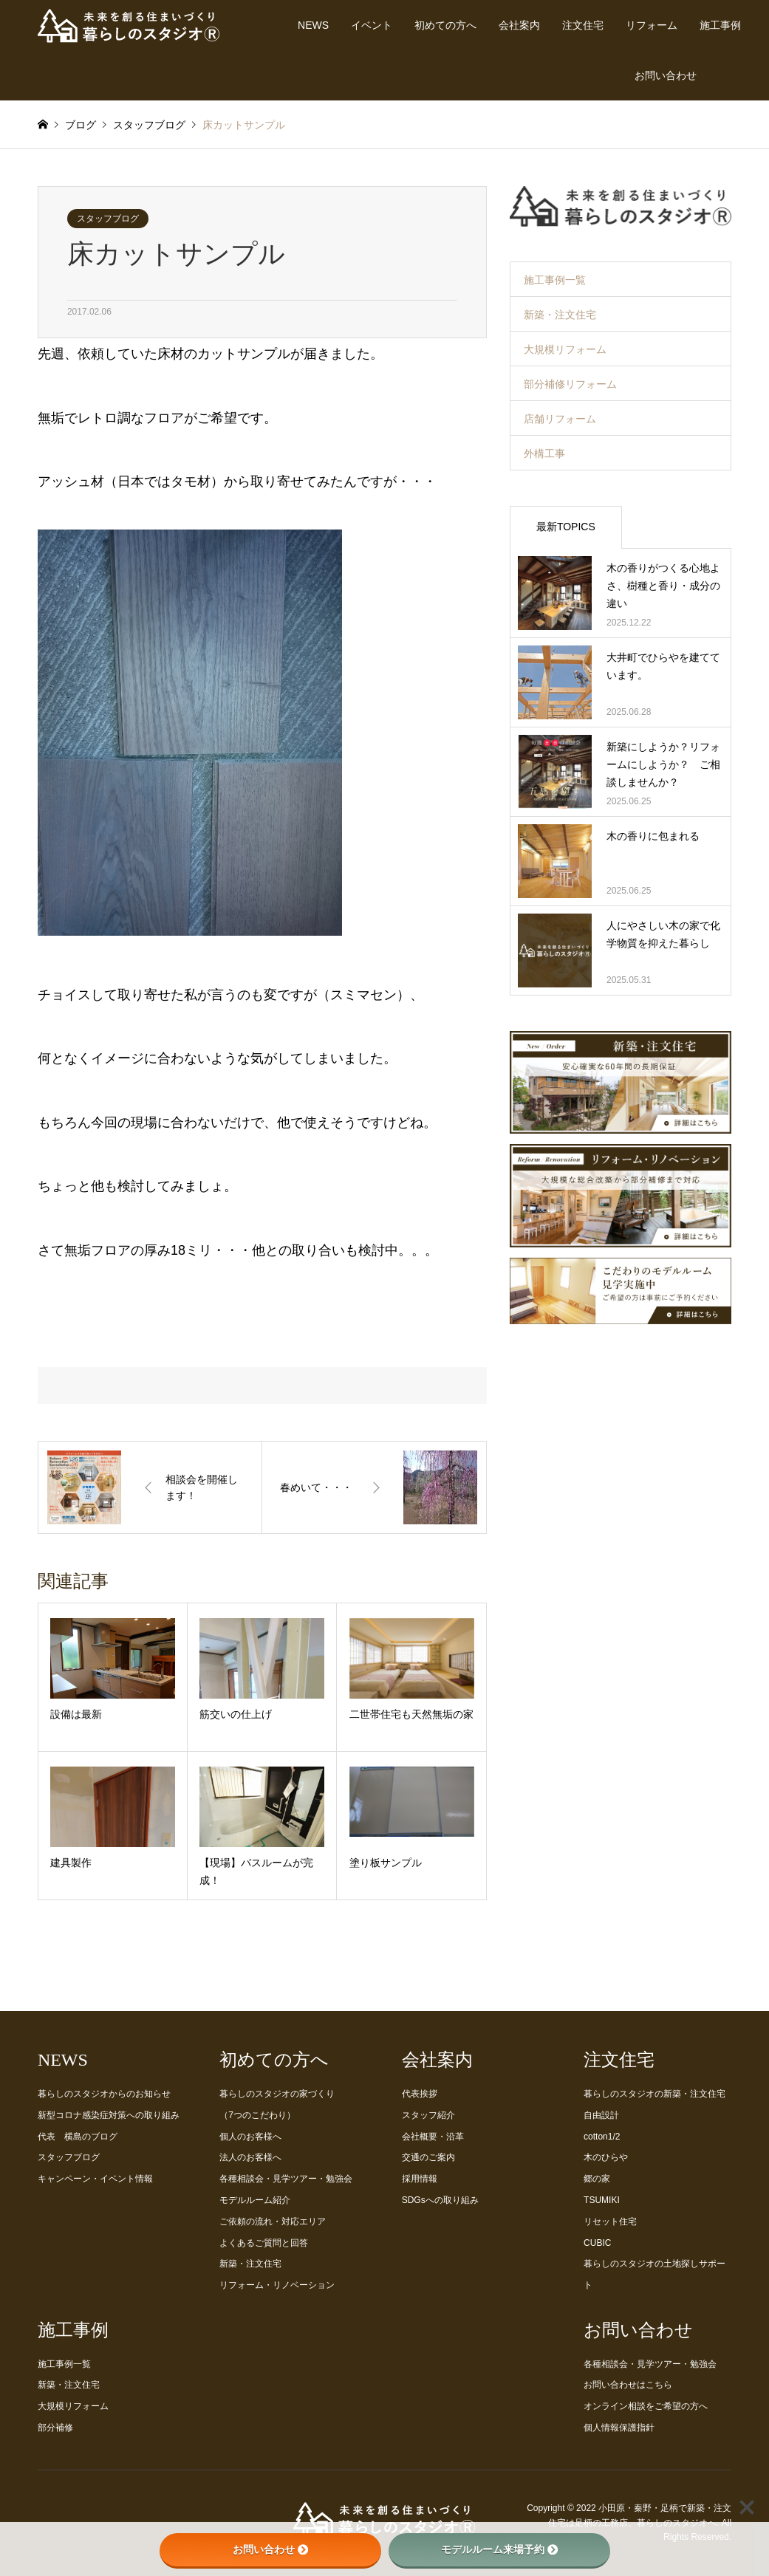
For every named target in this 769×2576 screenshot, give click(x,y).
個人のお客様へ (250, 2136)
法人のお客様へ (250, 2157)
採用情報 (419, 2179)
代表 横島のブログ (77, 2136)
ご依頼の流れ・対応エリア (272, 2221)
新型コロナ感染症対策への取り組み (109, 2115)
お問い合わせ (666, 75)
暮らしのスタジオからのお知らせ (104, 2094)
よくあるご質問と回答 (263, 2243)
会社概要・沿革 (433, 2136)
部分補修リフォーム (570, 384)
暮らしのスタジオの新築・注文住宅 (654, 2094)
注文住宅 (583, 25)
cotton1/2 (602, 2136)
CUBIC (597, 2243)
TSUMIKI (602, 2200)
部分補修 (55, 2427)
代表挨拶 (419, 2094)
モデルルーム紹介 (254, 2200)
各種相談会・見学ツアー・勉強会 (285, 2179)
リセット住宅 (610, 2221)
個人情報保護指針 (619, 2427)
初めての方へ (445, 25)
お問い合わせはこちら (628, 2385)
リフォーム (651, 25)
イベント (371, 25)
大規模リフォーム (565, 349)
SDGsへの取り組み (440, 2200)
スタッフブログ (108, 218)
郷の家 (597, 2179)
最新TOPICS (565, 526)
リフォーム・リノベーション (277, 2285)
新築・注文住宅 (560, 315)
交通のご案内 (428, 2157)
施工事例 (720, 25)
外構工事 (544, 453)
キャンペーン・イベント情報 (95, 2179)
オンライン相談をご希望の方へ (646, 2406)
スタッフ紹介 (428, 2115)
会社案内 (519, 25)
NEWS (313, 25)
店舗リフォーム (560, 419)
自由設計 (601, 2115)
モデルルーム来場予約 (499, 2549)
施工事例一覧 (555, 280)
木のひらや (606, 2157)
